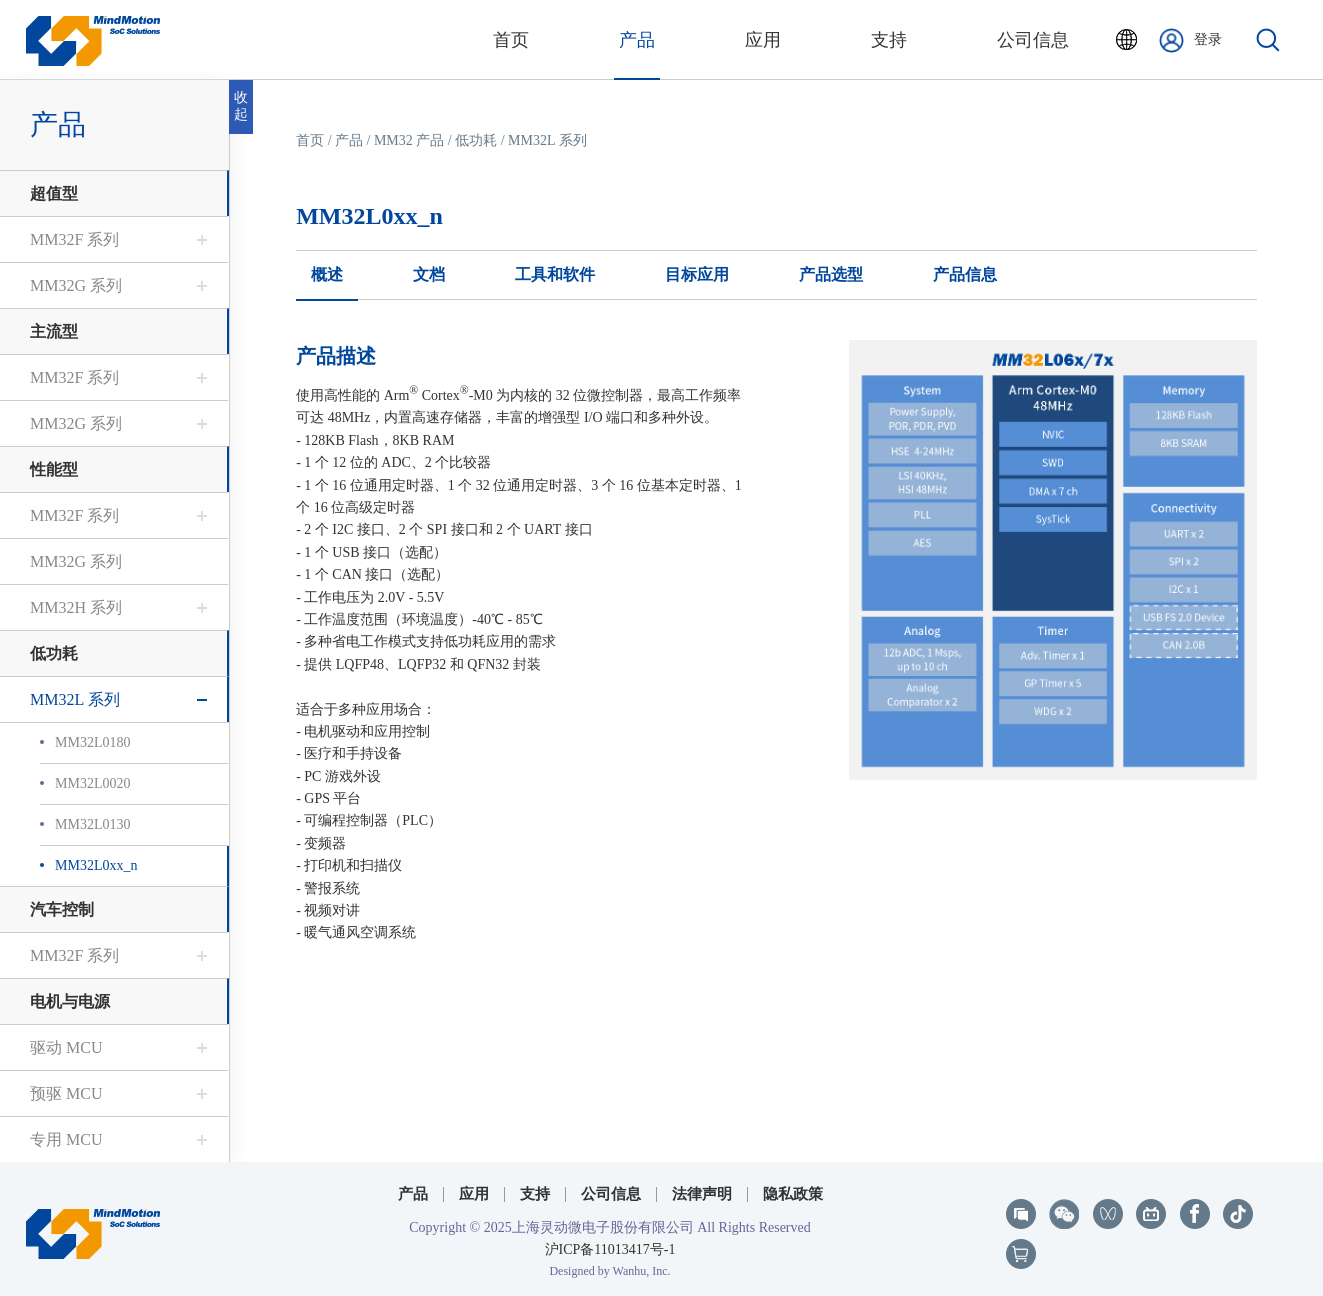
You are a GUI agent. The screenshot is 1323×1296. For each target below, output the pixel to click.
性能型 (54, 469)
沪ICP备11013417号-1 (610, 1249)
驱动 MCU (66, 1047)
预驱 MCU (66, 1093)
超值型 (54, 193)
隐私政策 (793, 1194)
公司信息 (611, 1194)
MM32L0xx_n (96, 865)
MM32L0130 (92, 824)
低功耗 (54, 653)
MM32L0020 (92, 783)
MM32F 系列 (74, 239)
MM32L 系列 (75, 699)
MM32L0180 (92, 742)
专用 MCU (66, 1139)
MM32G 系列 (76, 285)
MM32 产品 (409, 140)
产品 (349, 140)
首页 (310, 140)
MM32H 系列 (76, 607)
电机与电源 (70, 1001)
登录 (1190, 40)
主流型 (54, 331)
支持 (535, 1194)
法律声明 (702, 1194)
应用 (474, 1194)
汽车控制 (62, 909)
